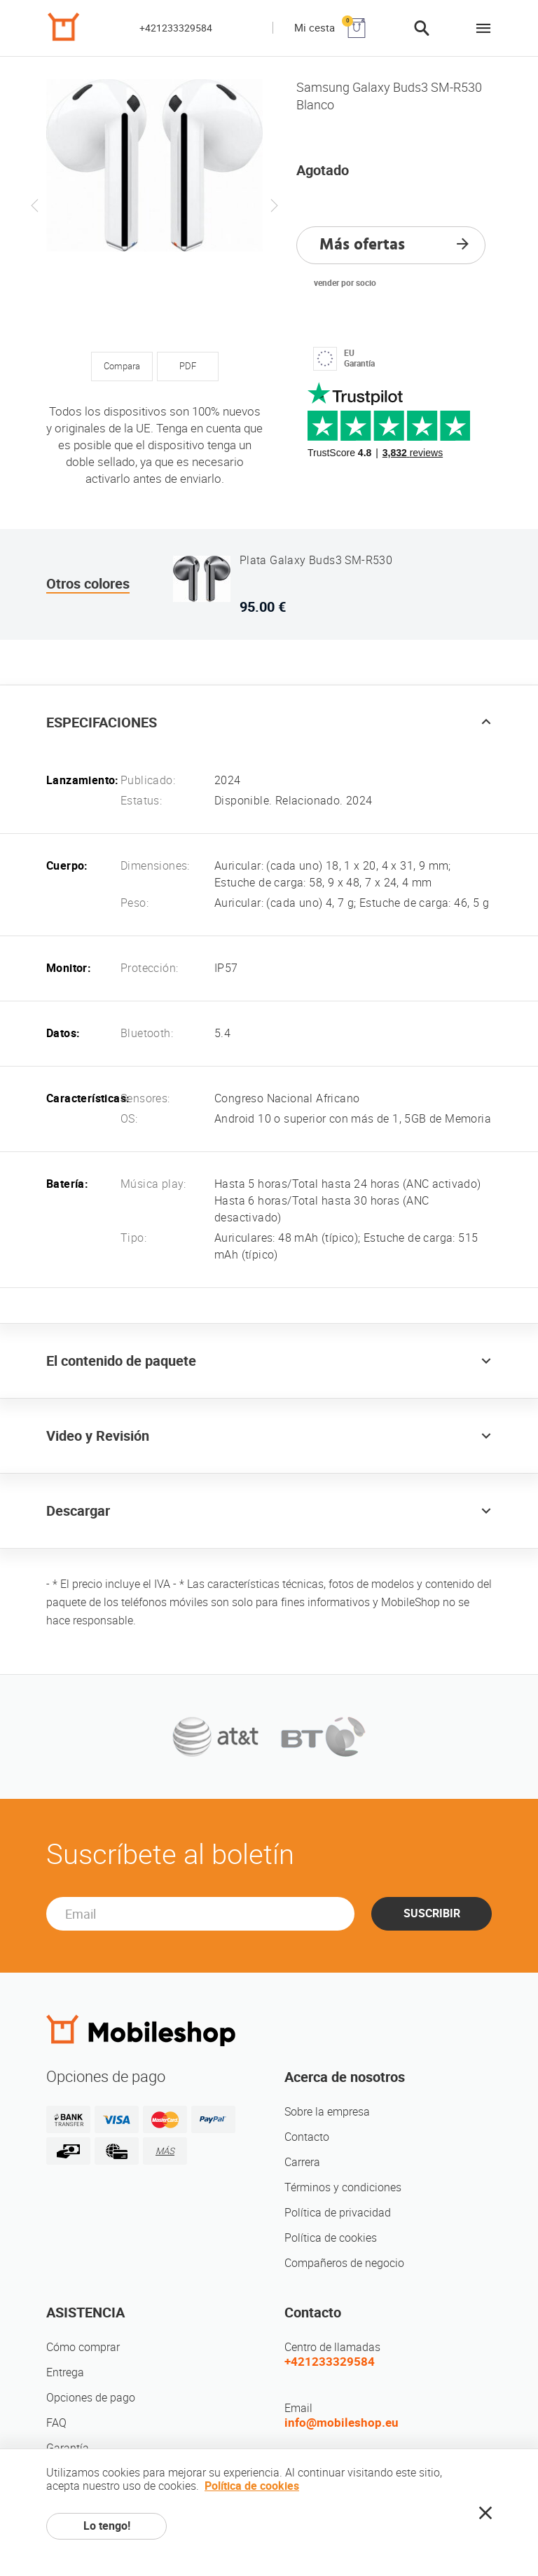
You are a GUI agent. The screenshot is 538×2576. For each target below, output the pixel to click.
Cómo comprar (83, 2347)
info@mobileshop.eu (341, 2423)
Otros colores (88, 583)
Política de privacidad (337, 2212)
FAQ (56, 2423)
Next (274, 205)
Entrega (65, 2372)
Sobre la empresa (327, 2111)
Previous (35, 205)
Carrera (302, 2162)
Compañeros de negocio (344, 2263)
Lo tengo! (106, 2526)
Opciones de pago (90, 2397)
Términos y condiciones (342, 2187)
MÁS (165, 2151)
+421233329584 (175, 28)
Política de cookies (330, 2238)
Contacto (306, 2137)
